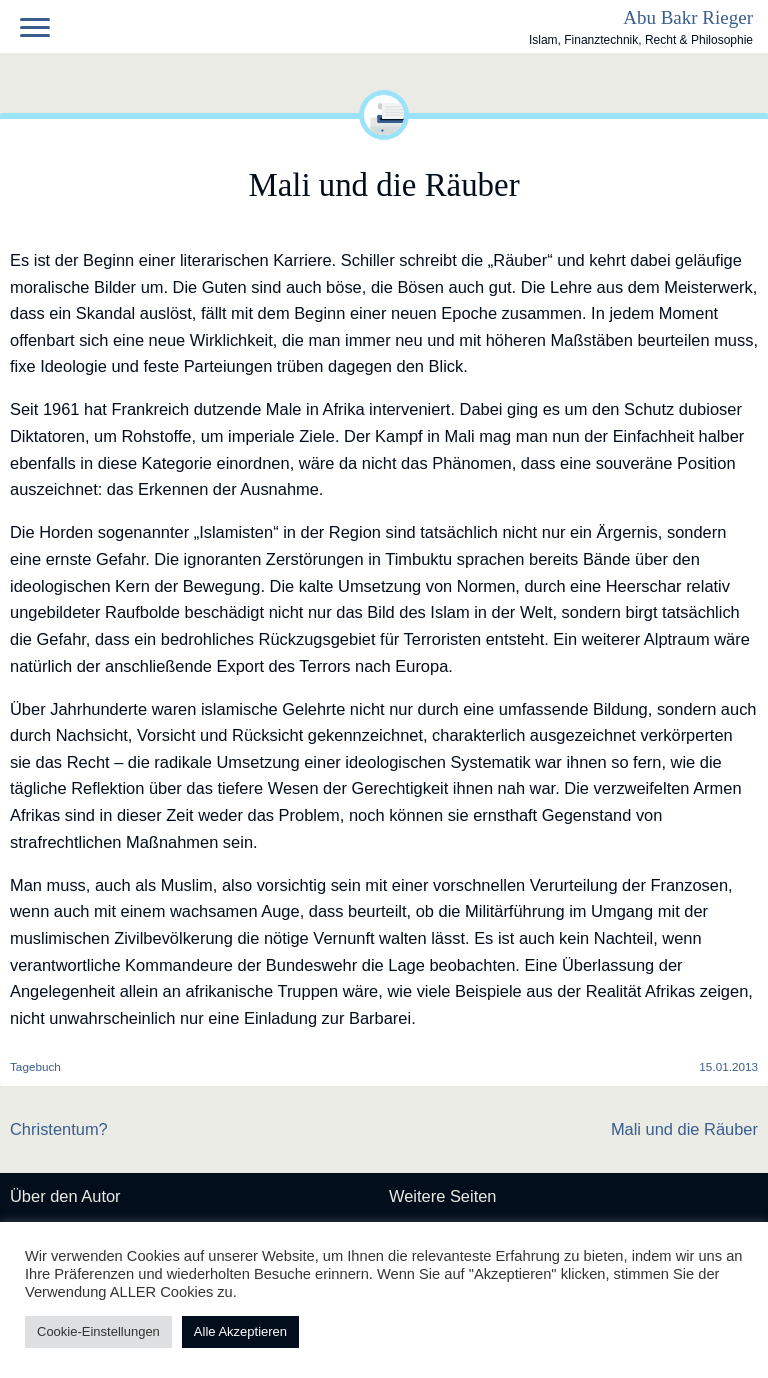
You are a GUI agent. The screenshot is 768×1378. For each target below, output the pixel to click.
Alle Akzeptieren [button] (240, 1331)
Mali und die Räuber (684, 1129)
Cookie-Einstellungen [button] (98, 1331)
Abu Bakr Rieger (688, 17)
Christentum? (59, 1129)
